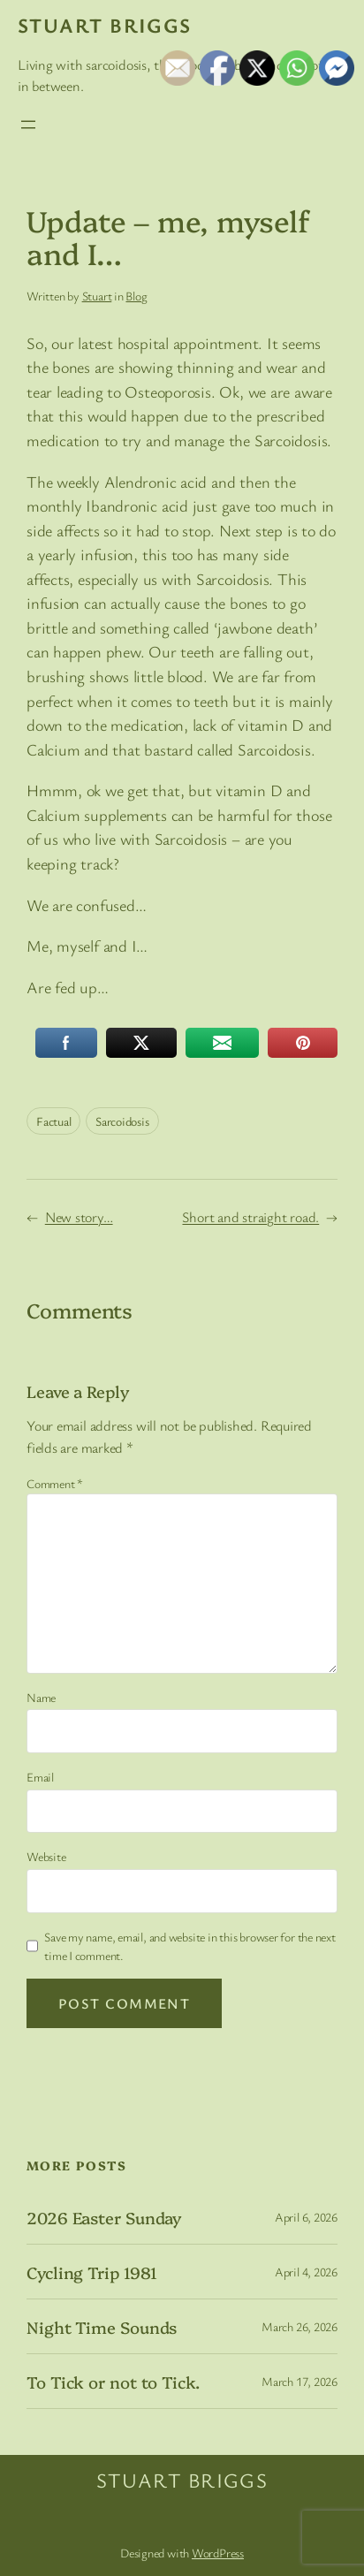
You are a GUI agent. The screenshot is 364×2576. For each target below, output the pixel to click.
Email (40, 1776)
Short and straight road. (250, 1217)
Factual (53, 1121)
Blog (136, 295)
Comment (55, 1483)
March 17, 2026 (299, 2381)
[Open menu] (28, 124)
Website (46, 1856)
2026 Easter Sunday (104, 2217)
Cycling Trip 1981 (92, 2272)
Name (41, 1697)
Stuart (97, 295)
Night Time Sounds (102, 2327)
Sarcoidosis (122, 1121)
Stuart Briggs (105, 25)
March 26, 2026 (299, 2326)
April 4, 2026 (306, 2271)
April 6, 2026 (306, 2216)
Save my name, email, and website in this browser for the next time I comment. (190, 1946)
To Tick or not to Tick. (113, 2382)
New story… (79, 1217)
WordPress (218, 2552)
